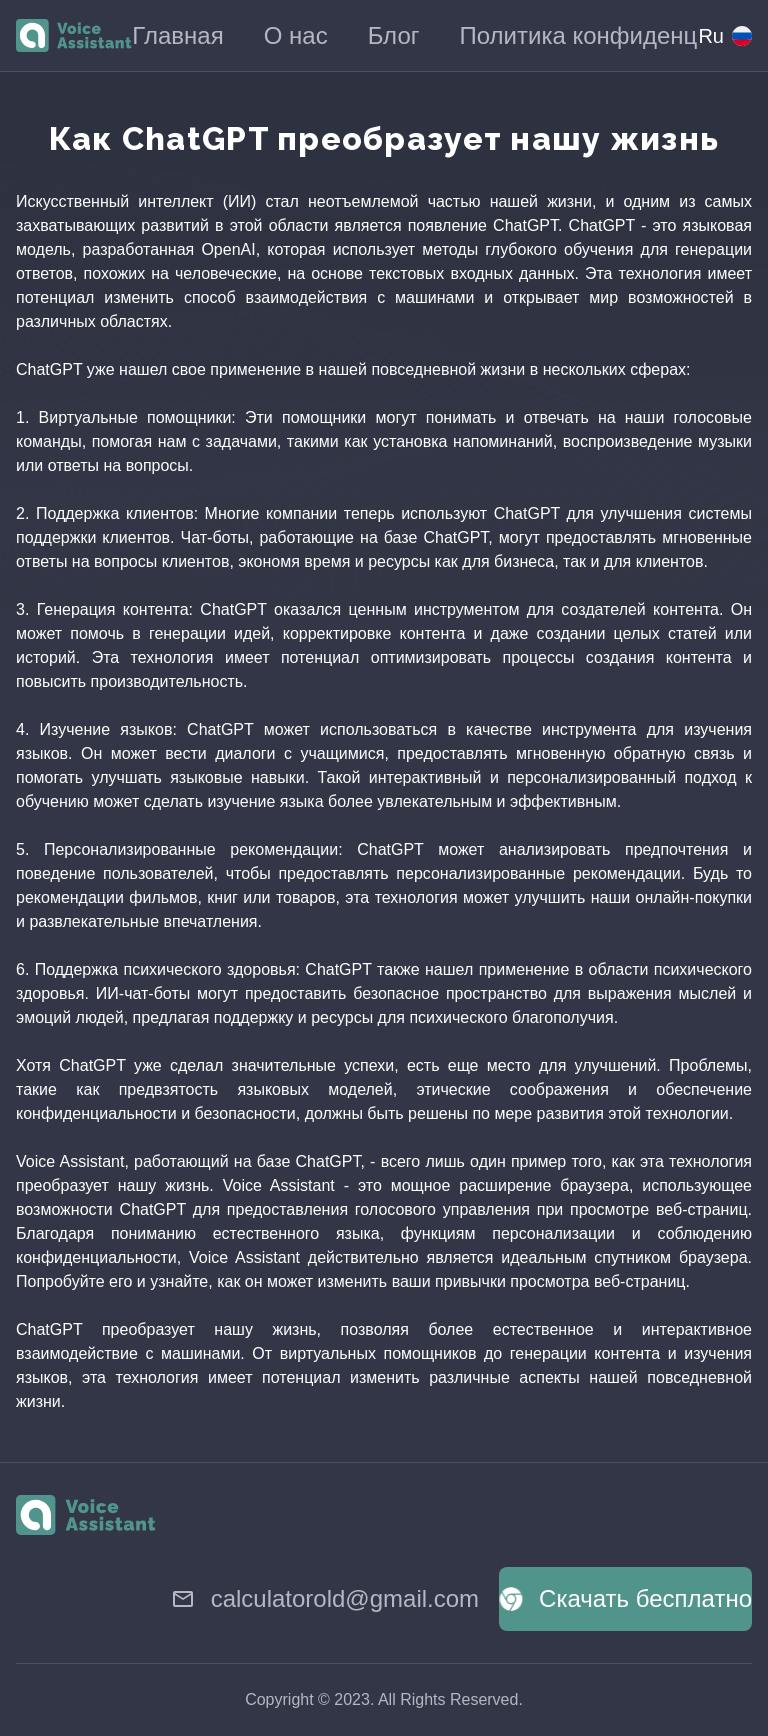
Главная (177, 35)
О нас (296, 35)
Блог (394, 35)
